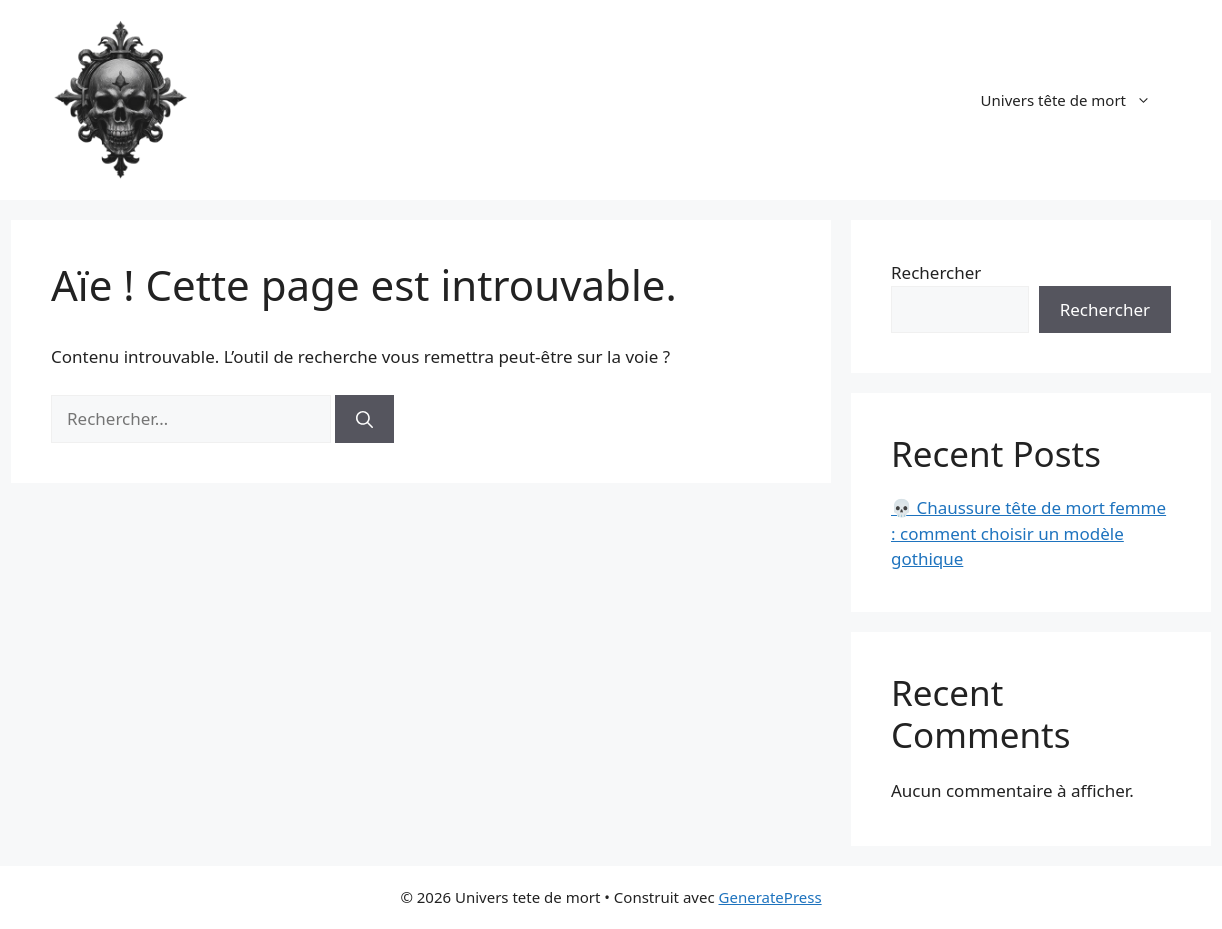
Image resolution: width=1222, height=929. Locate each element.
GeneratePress (770, 897)
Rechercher (936, 272)
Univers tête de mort (1076, 100)
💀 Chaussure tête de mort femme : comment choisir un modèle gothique (1028, 533)
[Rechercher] (364, 419)
